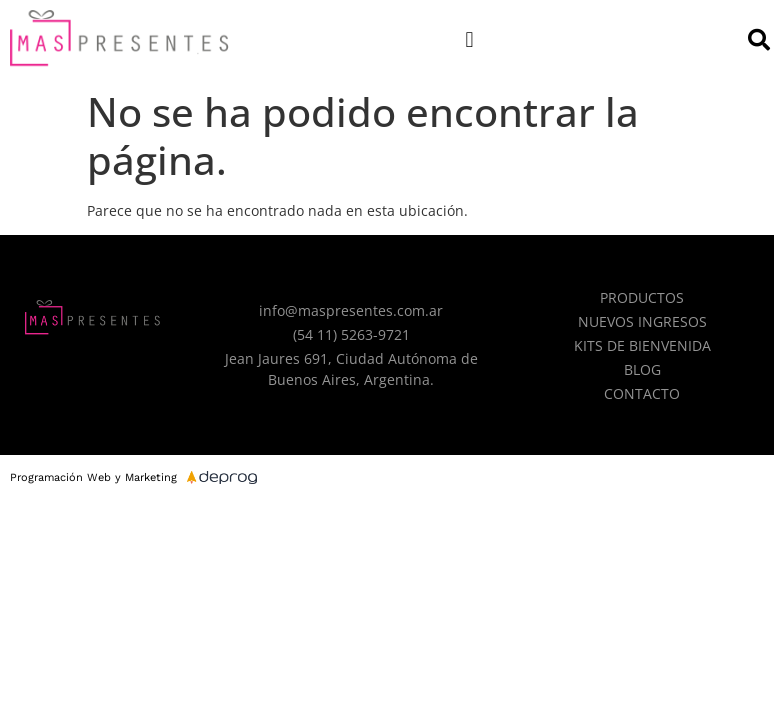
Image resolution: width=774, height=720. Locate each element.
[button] (469, 39)
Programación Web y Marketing (93, 477)
